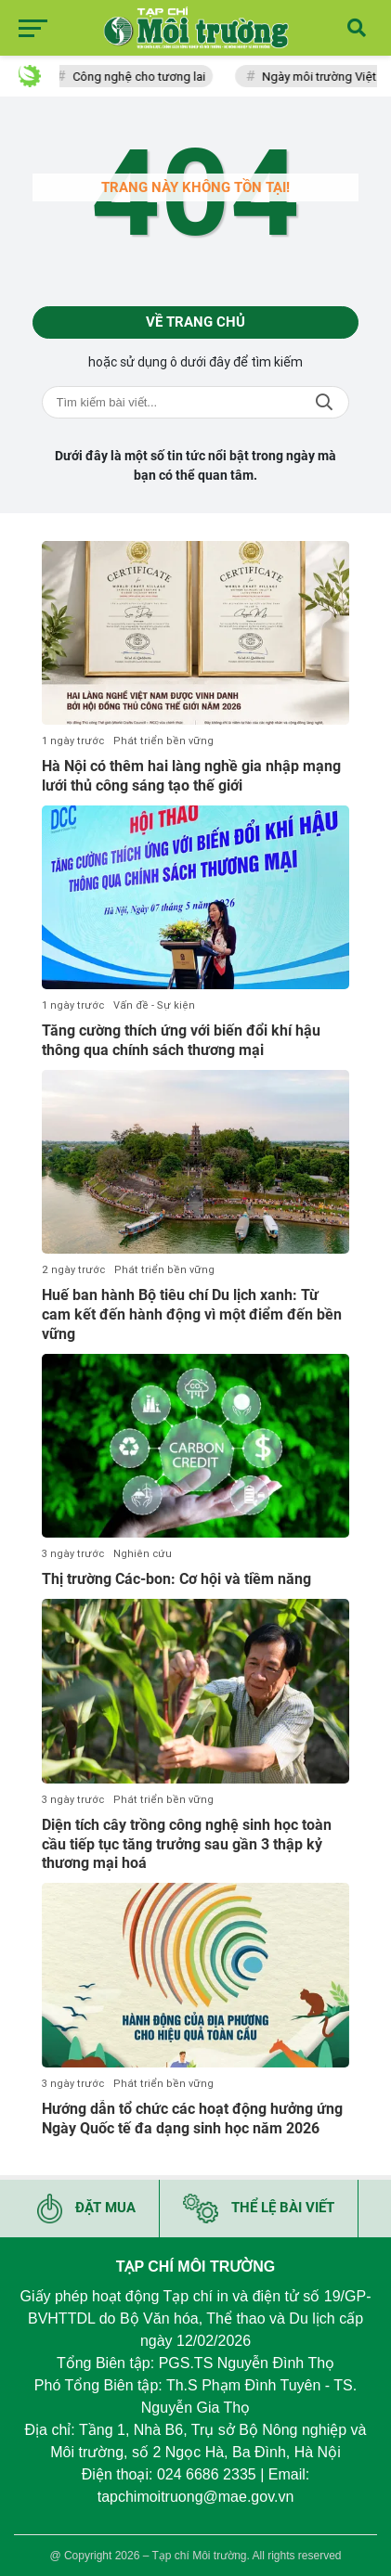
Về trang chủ (195, 322)
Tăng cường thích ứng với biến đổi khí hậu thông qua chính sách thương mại (181, 1040)
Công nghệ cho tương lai (142, 77)
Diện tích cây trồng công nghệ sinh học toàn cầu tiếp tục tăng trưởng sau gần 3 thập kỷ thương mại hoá (187, 1844)
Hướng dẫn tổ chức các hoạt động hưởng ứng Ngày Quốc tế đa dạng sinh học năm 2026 (192, 2118)
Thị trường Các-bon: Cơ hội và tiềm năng (176, 1579)
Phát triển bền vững (163, 741)
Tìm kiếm (324, 402)
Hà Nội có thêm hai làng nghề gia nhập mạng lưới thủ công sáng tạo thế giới (191, 775)
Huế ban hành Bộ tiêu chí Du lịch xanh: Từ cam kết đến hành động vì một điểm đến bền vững (192, 1314)
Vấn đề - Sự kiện (154, 1005)
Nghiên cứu (142, 1554)
